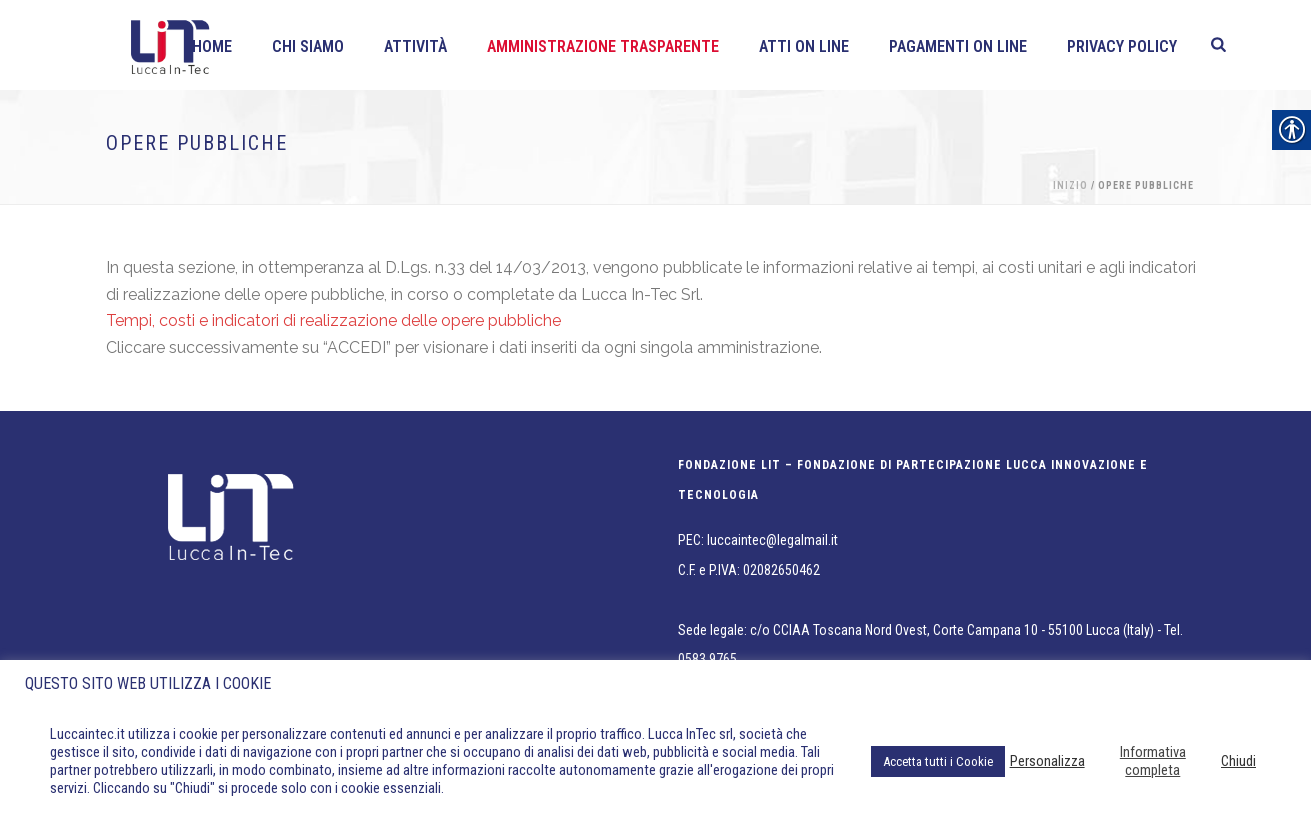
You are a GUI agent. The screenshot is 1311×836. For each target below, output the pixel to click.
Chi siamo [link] (308, 46)
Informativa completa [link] (1153, 761)
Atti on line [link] (804, 46)
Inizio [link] (1070, 185)
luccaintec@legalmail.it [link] (772, 540)
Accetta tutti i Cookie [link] (938, 761)
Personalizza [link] (1047, 761)
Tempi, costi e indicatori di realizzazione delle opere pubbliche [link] (333, 320)
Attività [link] (415, 46)
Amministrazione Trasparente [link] (603, 46)
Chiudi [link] (1238, 761)
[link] (1218, 45)
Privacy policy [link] (1122, 46)
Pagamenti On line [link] (958, 46)
